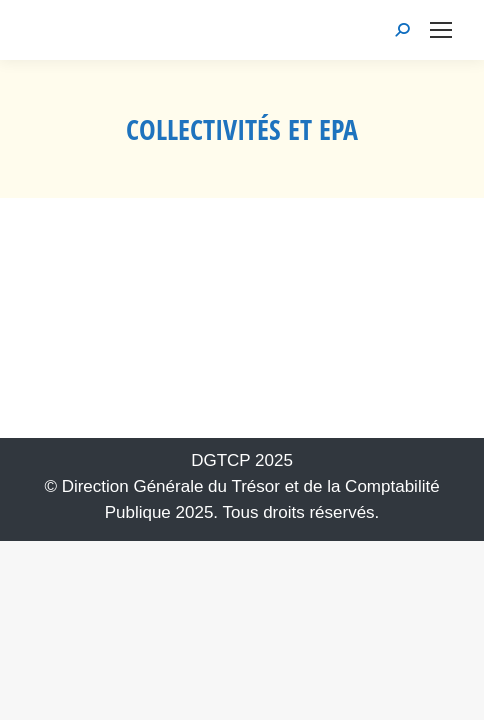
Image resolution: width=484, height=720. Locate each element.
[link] (441, 30)
